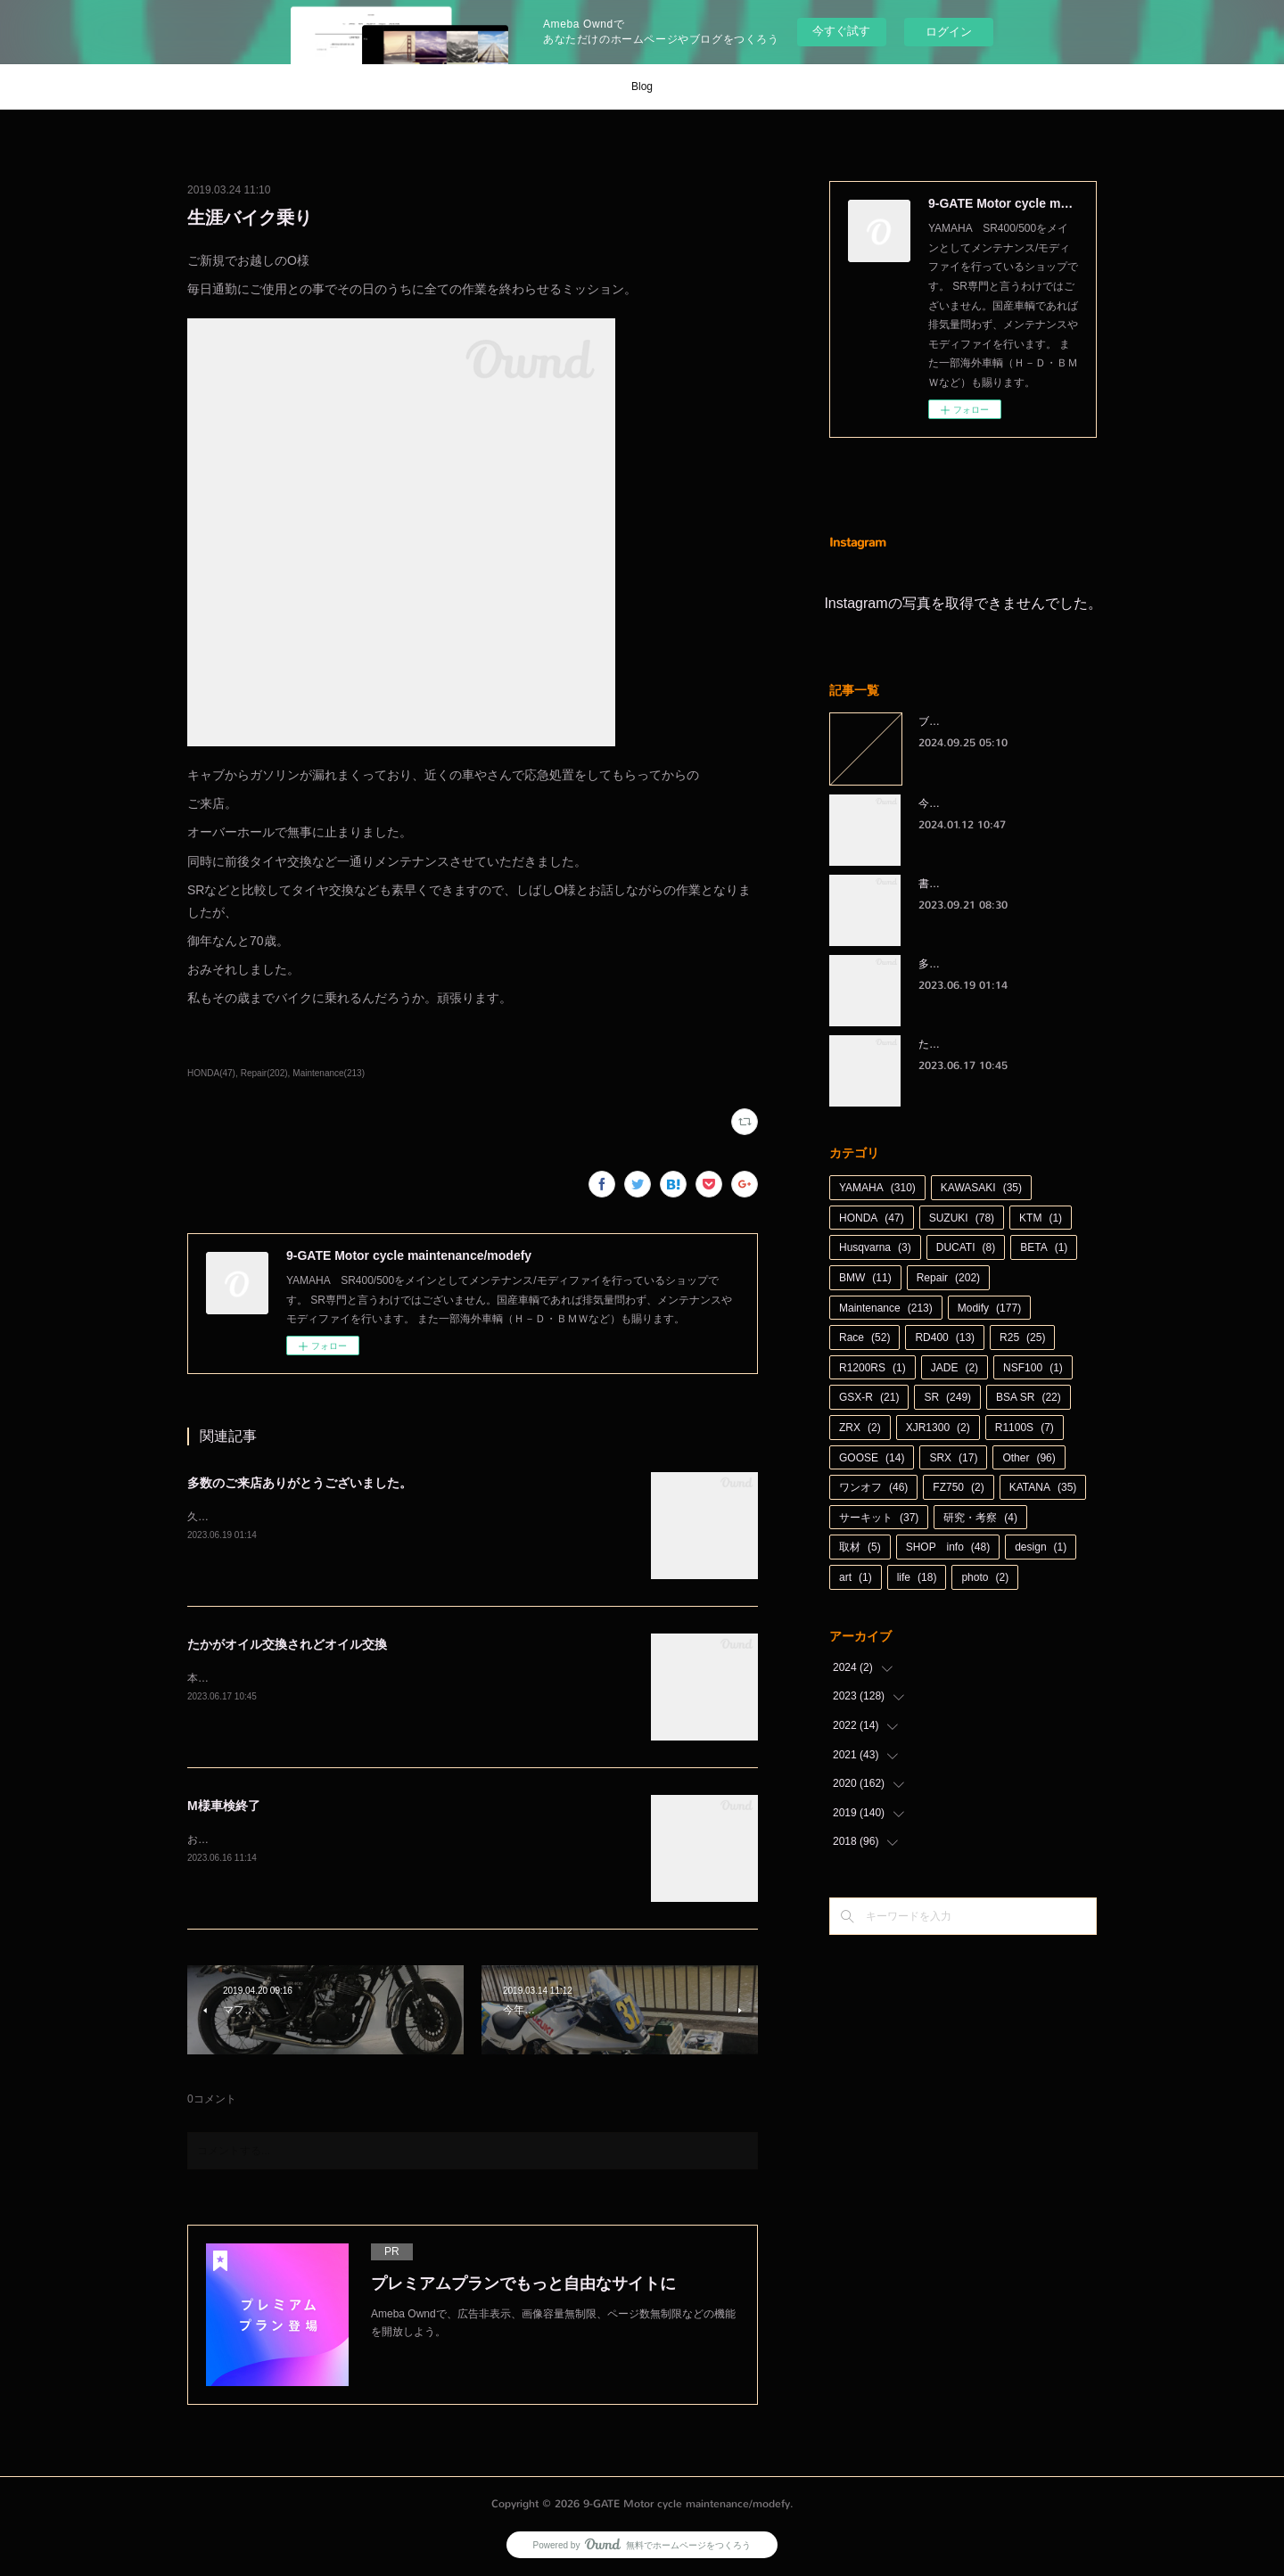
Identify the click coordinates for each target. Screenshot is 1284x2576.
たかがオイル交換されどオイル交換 (287, 1644)
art (855, 1577)
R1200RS (872, 1368)
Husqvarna (875, 1247)
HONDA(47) (211, 1073)
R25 (1022, 1337)
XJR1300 (938, 1427)
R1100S (1024, 1427)
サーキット (878, 1517)
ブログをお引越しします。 (982, 721)
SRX (953, 1458)
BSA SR (1028, 1397)
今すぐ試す (841, 30)
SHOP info (948, 1547)
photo (984, 1577)
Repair (948, 1278)
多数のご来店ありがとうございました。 (299, 1483)
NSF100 (1033, 1368)
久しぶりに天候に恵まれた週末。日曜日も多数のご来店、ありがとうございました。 (390, 1516)
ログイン (949, 31)
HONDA (871, 1218)
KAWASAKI (981, 1187)
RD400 (945, 1337)
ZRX (860, 1427)
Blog (642, 86)
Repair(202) (264, 1073)
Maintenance (886, 1308)
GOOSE (871, 1458)
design (1040, 1547)
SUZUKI (961, 1218)
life (917, 1577)
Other (1028, 1458)
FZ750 (958, 1487)
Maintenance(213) (328, 1073)
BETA (1043, 1247)
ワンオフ (873, 1487)
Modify (989, 1308)
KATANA (1043, 1487)
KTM (1040, 1218)
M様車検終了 (223, 1805)
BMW (865, 1278)
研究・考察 (980, 1517)
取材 (860, 1547)
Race (864, 1337)
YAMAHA (877, 1187)
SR (947, 1397)
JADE (954, 1368)
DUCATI (965, 1247)
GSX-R (869, 1397)
